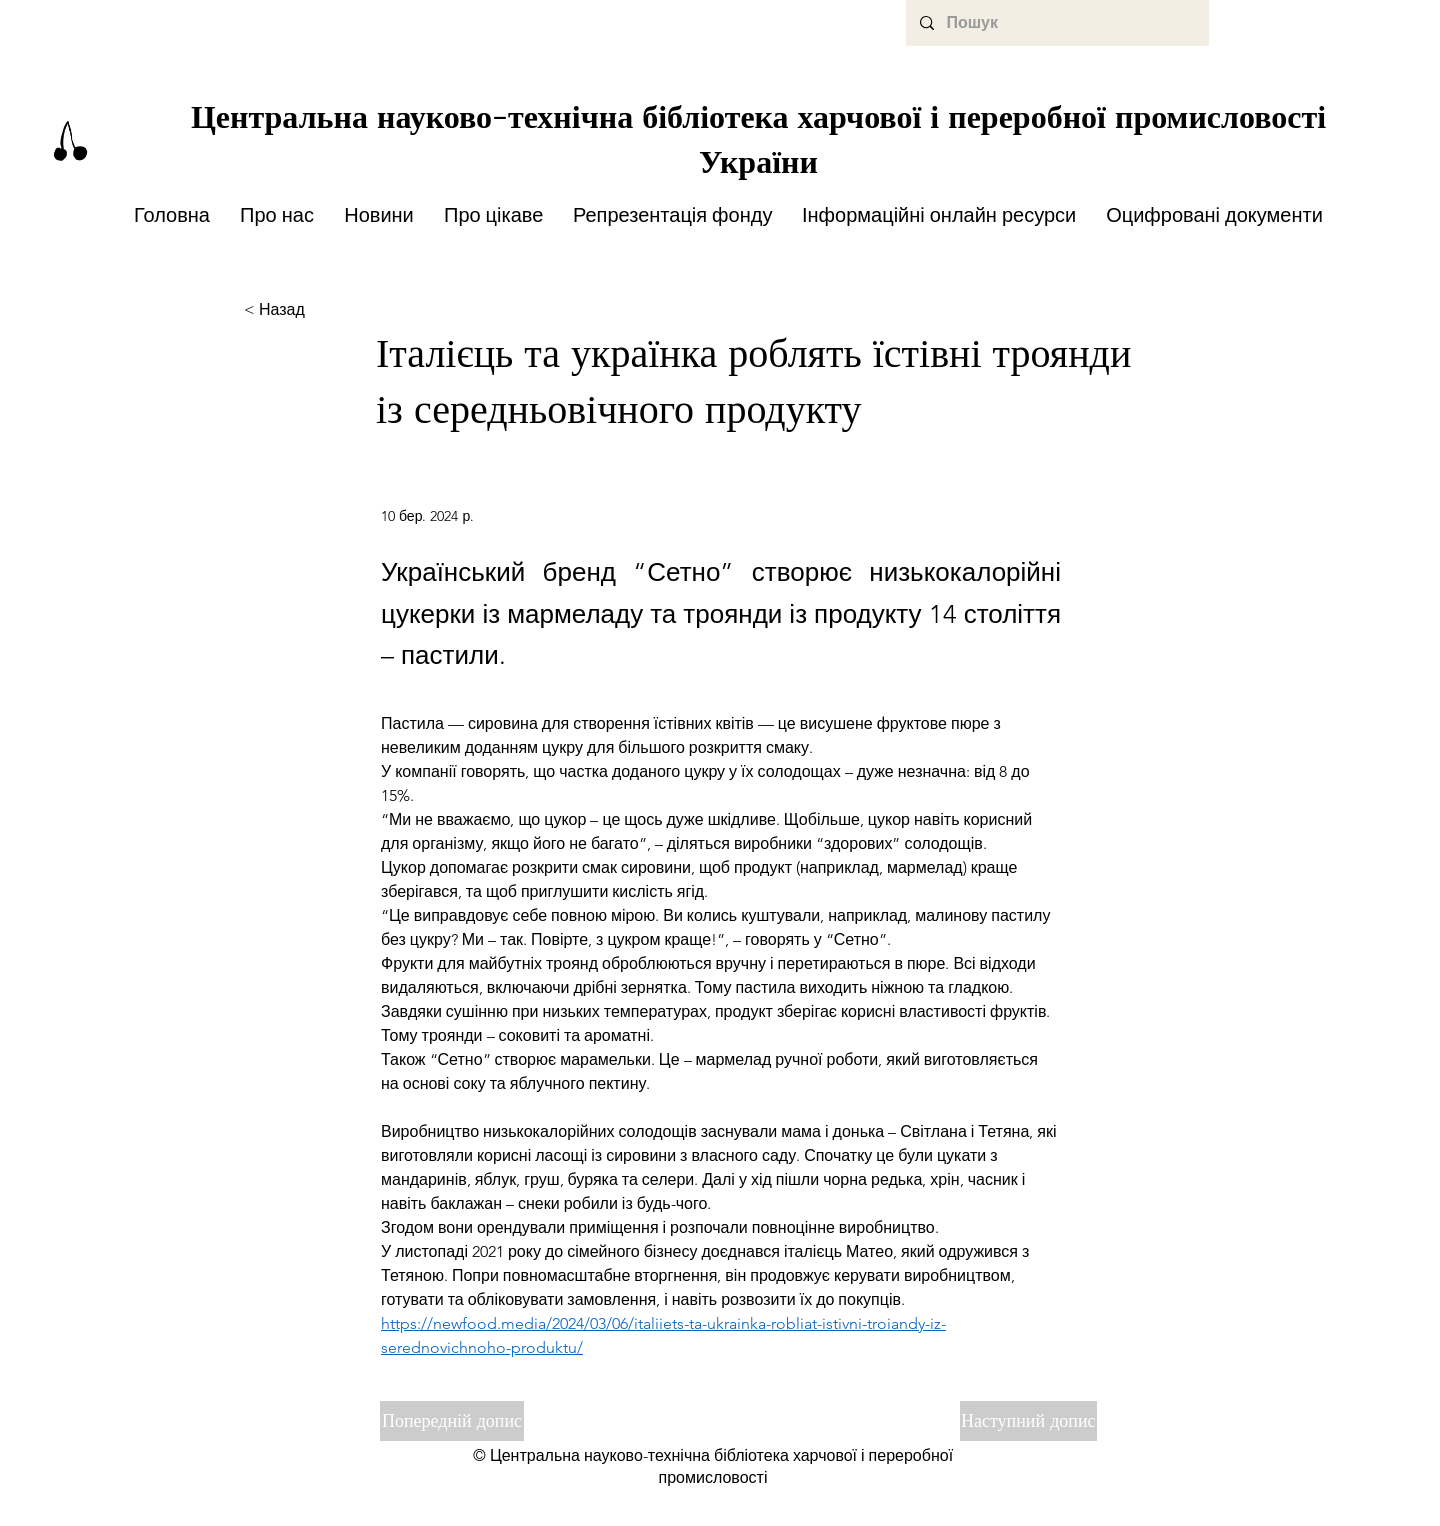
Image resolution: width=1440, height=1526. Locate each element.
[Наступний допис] (1028, 1421)
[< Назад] (310, 310)
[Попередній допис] (452, 1421)
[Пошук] (1056, 23)
